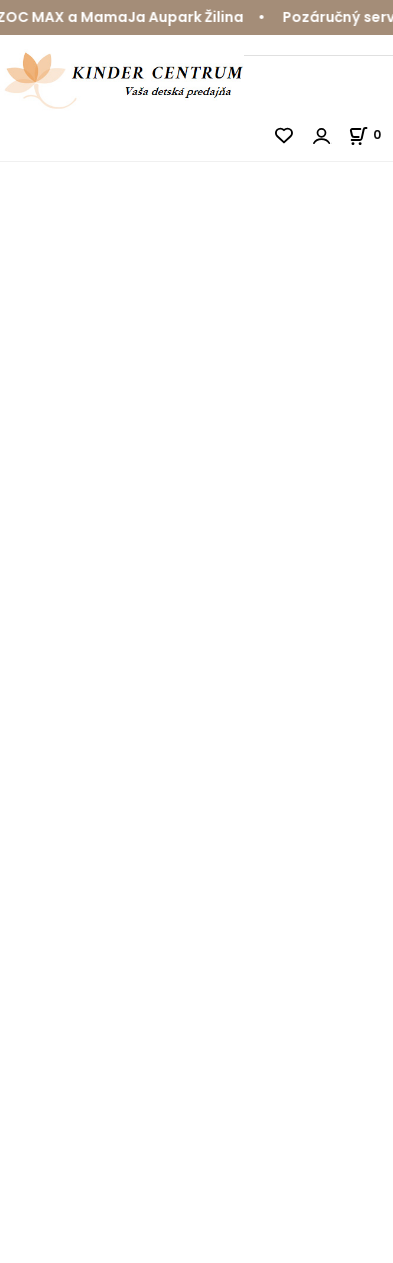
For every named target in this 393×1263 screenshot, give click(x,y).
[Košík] (370, 134)
